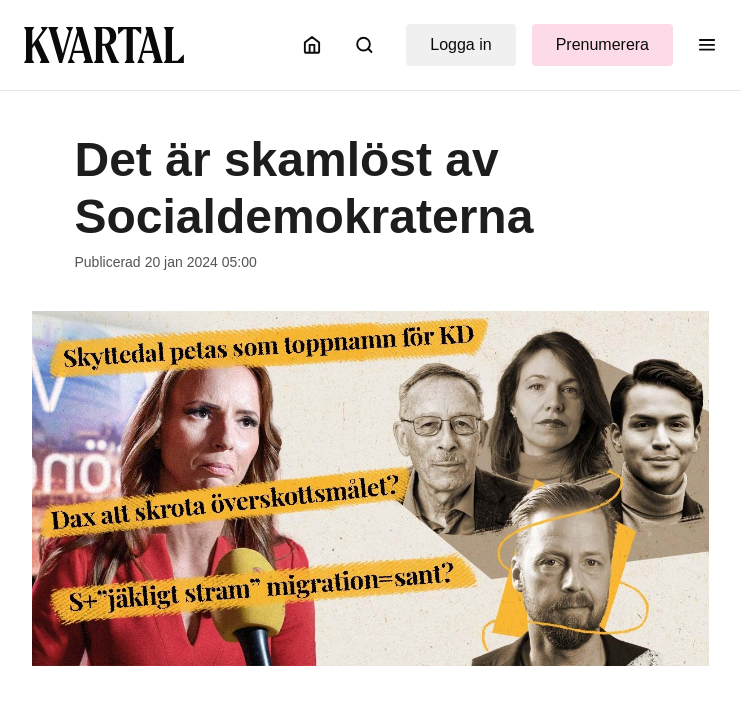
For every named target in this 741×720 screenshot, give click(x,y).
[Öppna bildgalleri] (370, 488)
